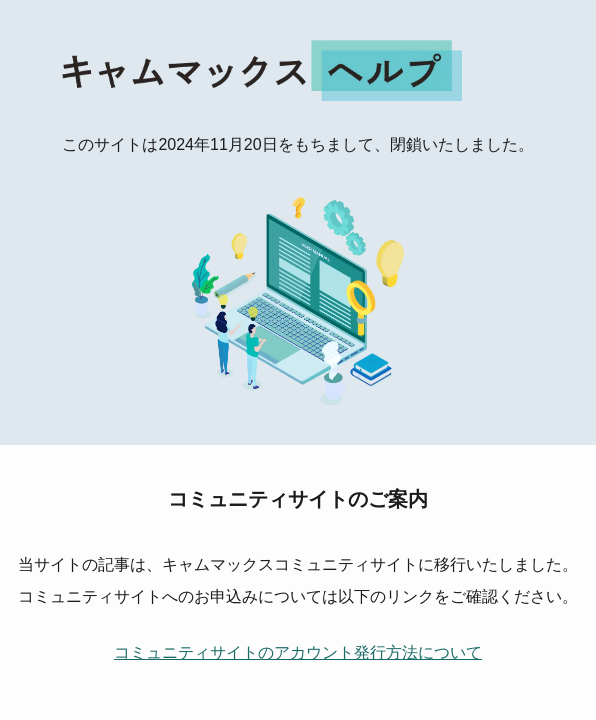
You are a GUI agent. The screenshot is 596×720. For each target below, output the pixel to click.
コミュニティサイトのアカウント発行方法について (298, 652)
